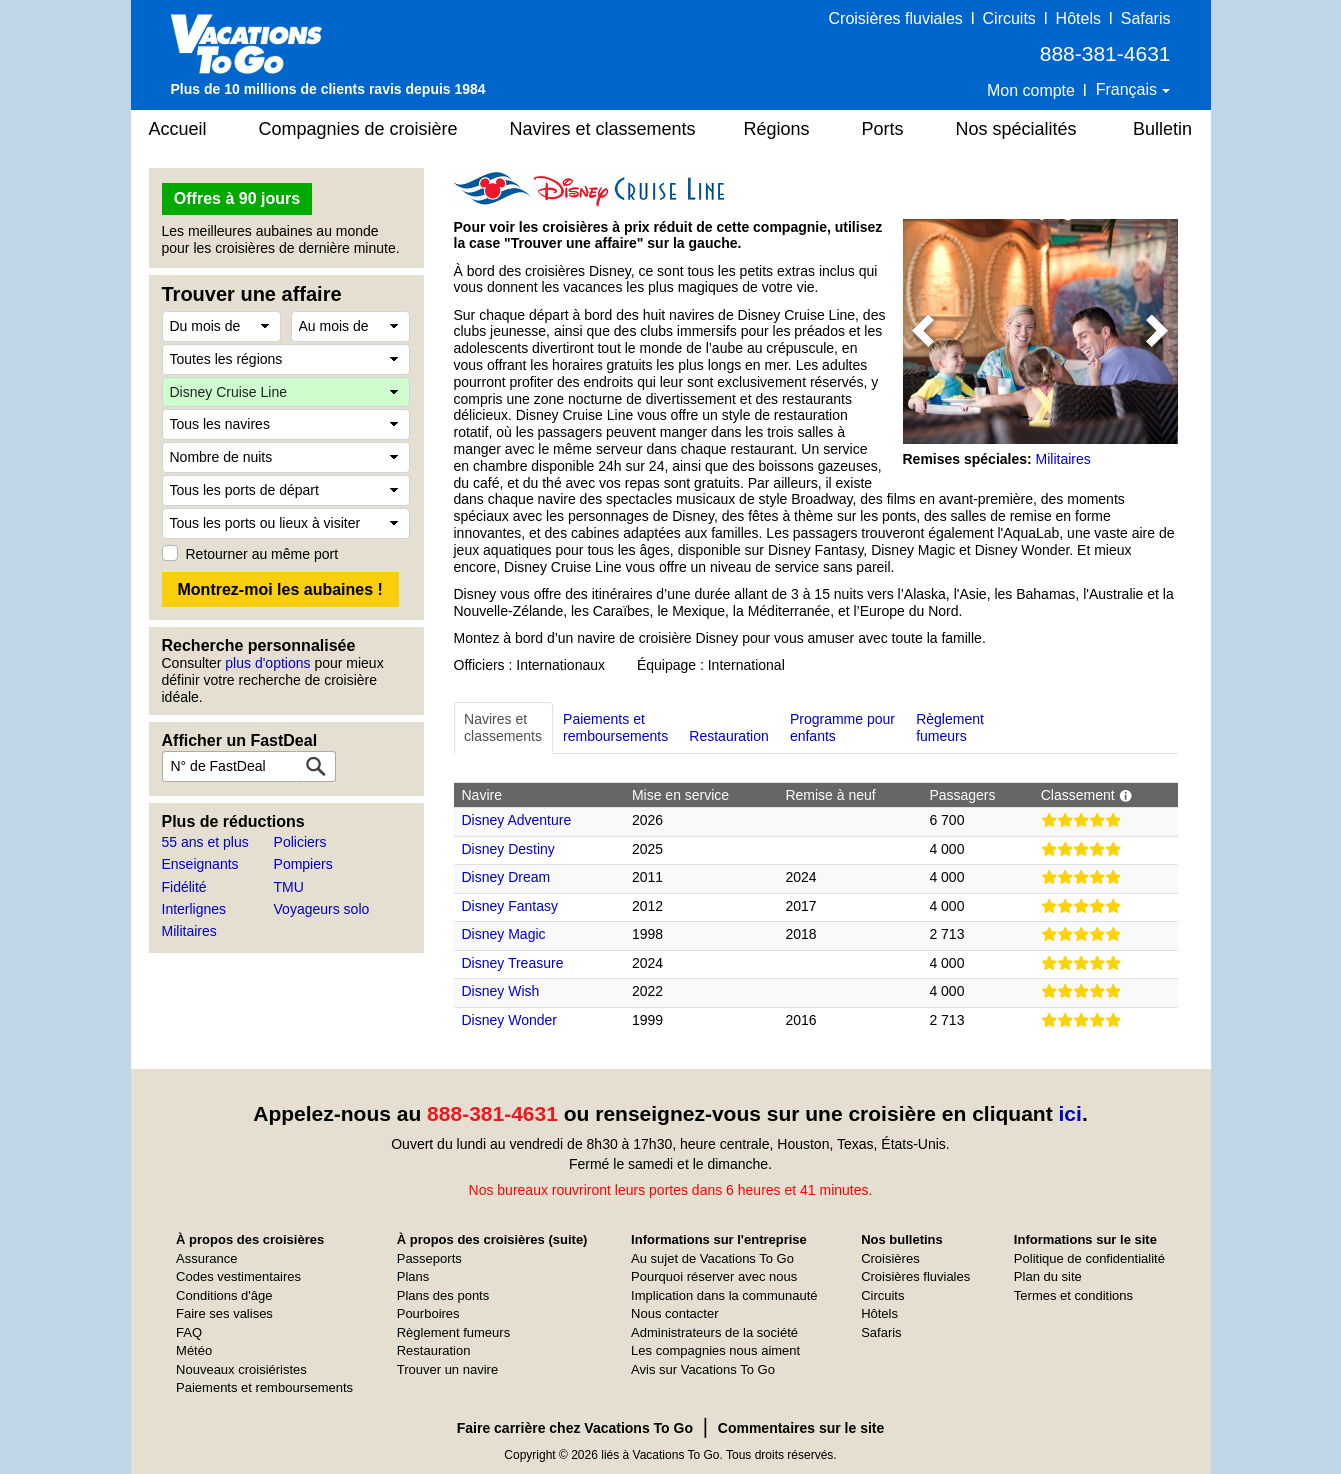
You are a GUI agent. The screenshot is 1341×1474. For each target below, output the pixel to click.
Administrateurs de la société (714, 1332)
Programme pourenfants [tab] (842, 727)
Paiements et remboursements (264, 1387)
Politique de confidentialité (1089, 1258)
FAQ (189, 1332)
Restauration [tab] (728, 727)
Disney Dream (506, 877)
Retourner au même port (262, 554)
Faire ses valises (224, 1313)
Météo (194, 1350)
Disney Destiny (508, 849)
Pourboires (428, 1313)
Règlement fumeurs (453, 1332)
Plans (413, 1276)
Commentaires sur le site (801, 1428)
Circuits (1009, 18)
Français (1129, 89)
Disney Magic (504, 934)
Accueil (178, 129)
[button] (923, 331)
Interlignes (194, 909)
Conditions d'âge (224, 1295)
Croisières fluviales (896, 18)
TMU (289, 887)
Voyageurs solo (322, 909)
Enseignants (200, 864)
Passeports (429, 1258)
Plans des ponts (443, 1295)
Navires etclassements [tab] (503, 727)
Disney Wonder (509, 1020)
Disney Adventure (517, 820)
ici (1070, 1113)
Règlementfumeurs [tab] (950, 727)
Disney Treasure (513, 963)
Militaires (189, 931)
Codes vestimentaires (238, 1276)
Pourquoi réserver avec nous (714, 1276)
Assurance (206, 1258)
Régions (777, 129)
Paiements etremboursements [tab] (615, 727)
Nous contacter (674, 1313)
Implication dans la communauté (724, 1295)
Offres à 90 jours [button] (237, 198)
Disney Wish (501, 991)
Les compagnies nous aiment (715, 1350)
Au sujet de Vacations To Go (712, 1258)
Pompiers (303, 864)
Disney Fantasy (510, 906)
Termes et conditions (1073, 1295)
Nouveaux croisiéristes (241, 1369)
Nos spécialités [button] (1016, 129)
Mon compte (1031, 90)
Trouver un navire (447, 1369)
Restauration (434, 1350)
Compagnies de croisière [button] (358, 129)
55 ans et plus (205, 842)
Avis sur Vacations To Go (703, 1369)
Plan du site (1048, 1276)
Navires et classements (603, 129)
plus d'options (267, 663)
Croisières (890, 1258)
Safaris (1146, 18)
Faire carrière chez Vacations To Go (575, 1428)
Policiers (300, 842)
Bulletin (1162, 129)
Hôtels (1078, 18)
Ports (883, 129)
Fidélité (184, 887)
